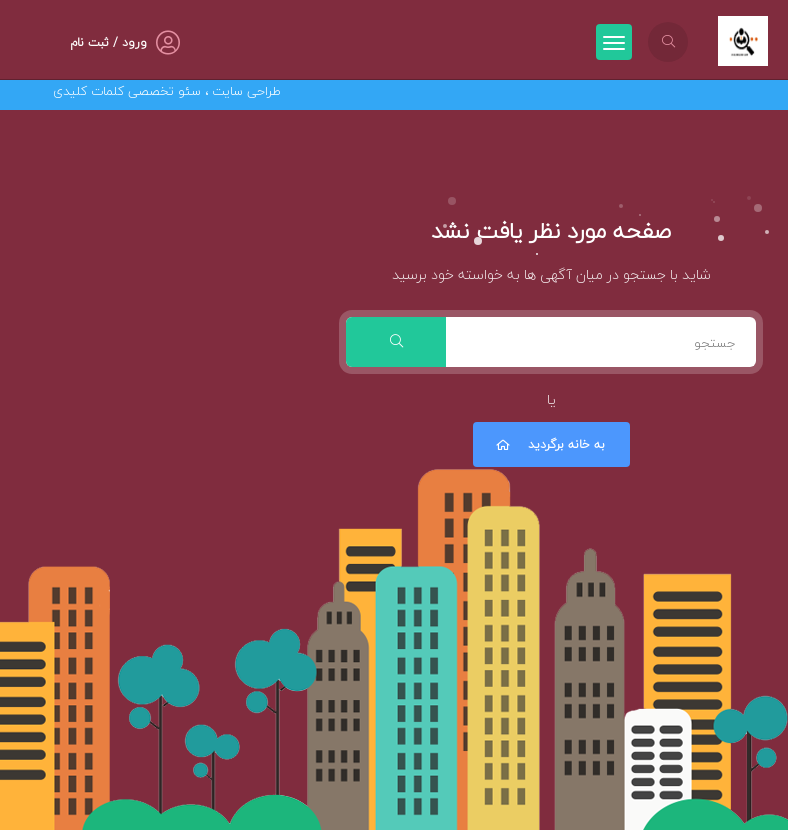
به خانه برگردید (549, 444)
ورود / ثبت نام (108, 42)
